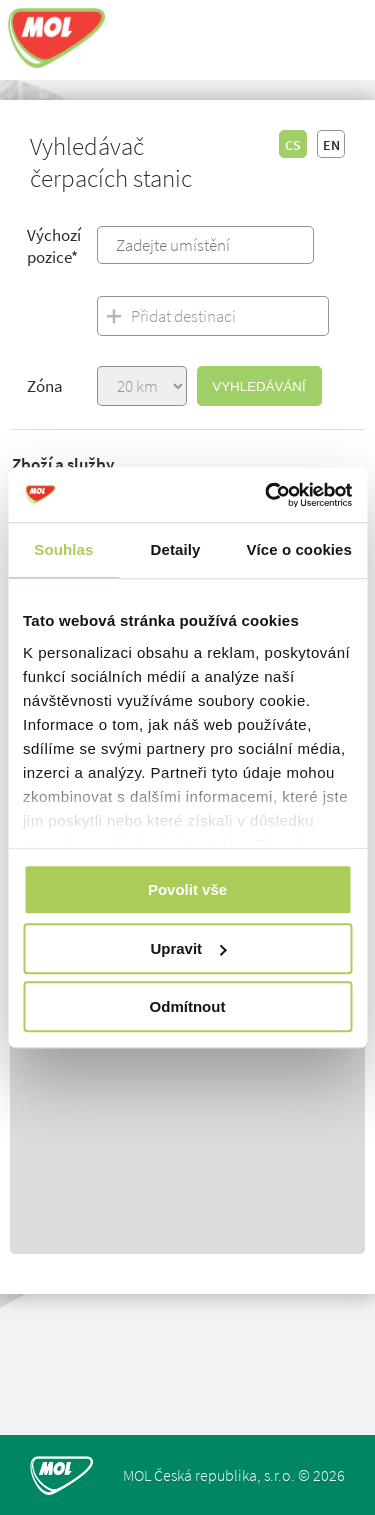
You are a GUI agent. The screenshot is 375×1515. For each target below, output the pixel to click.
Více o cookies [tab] (299, 549)
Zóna (45, 386)
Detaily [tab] (176, 549)
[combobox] (205, 245)
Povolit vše (187, 889)
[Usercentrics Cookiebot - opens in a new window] (267, 495)
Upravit (188, 948)
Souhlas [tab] (63, 549)
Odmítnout (188, 1006)
